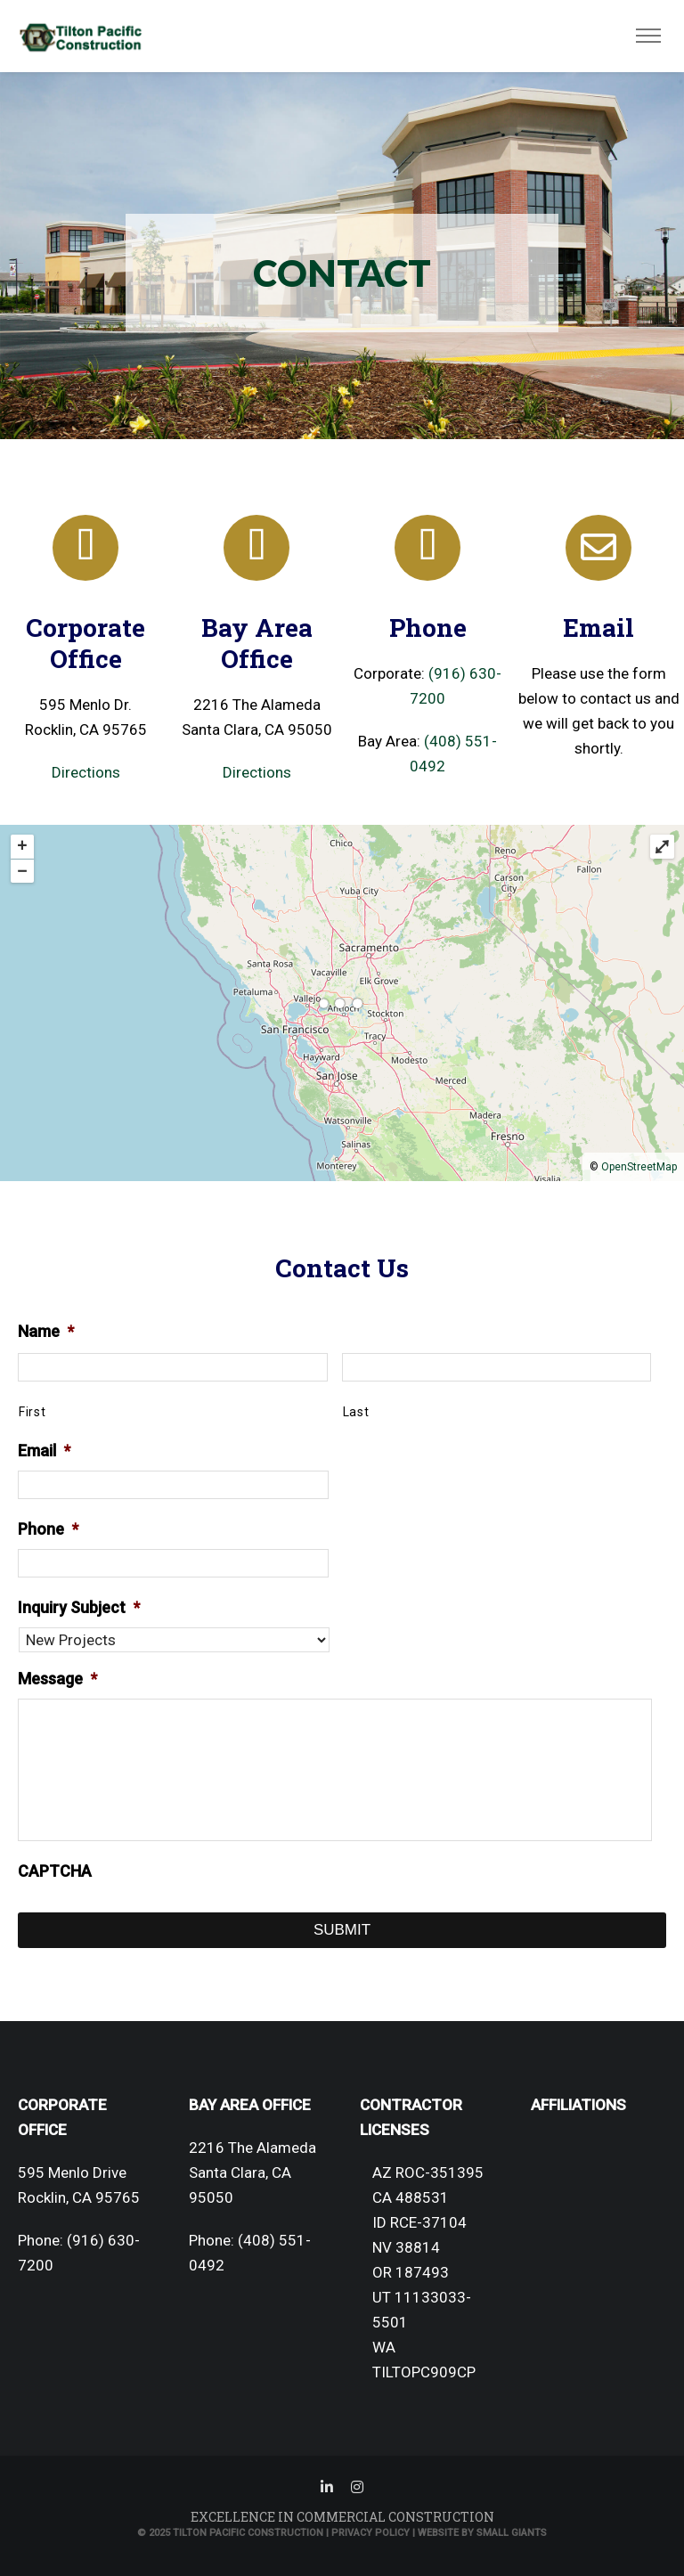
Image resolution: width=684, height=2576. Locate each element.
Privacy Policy (370, 2533)
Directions (86, 772)
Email (44, 1450)
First (32, 1412)
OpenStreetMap (639, 1167)
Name (46, 1331)
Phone (48, 1529)
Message (57, 1678)
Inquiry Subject (79, 1607)
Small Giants (511, 2533)
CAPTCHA (55, 1871)
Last (356, 1412)
